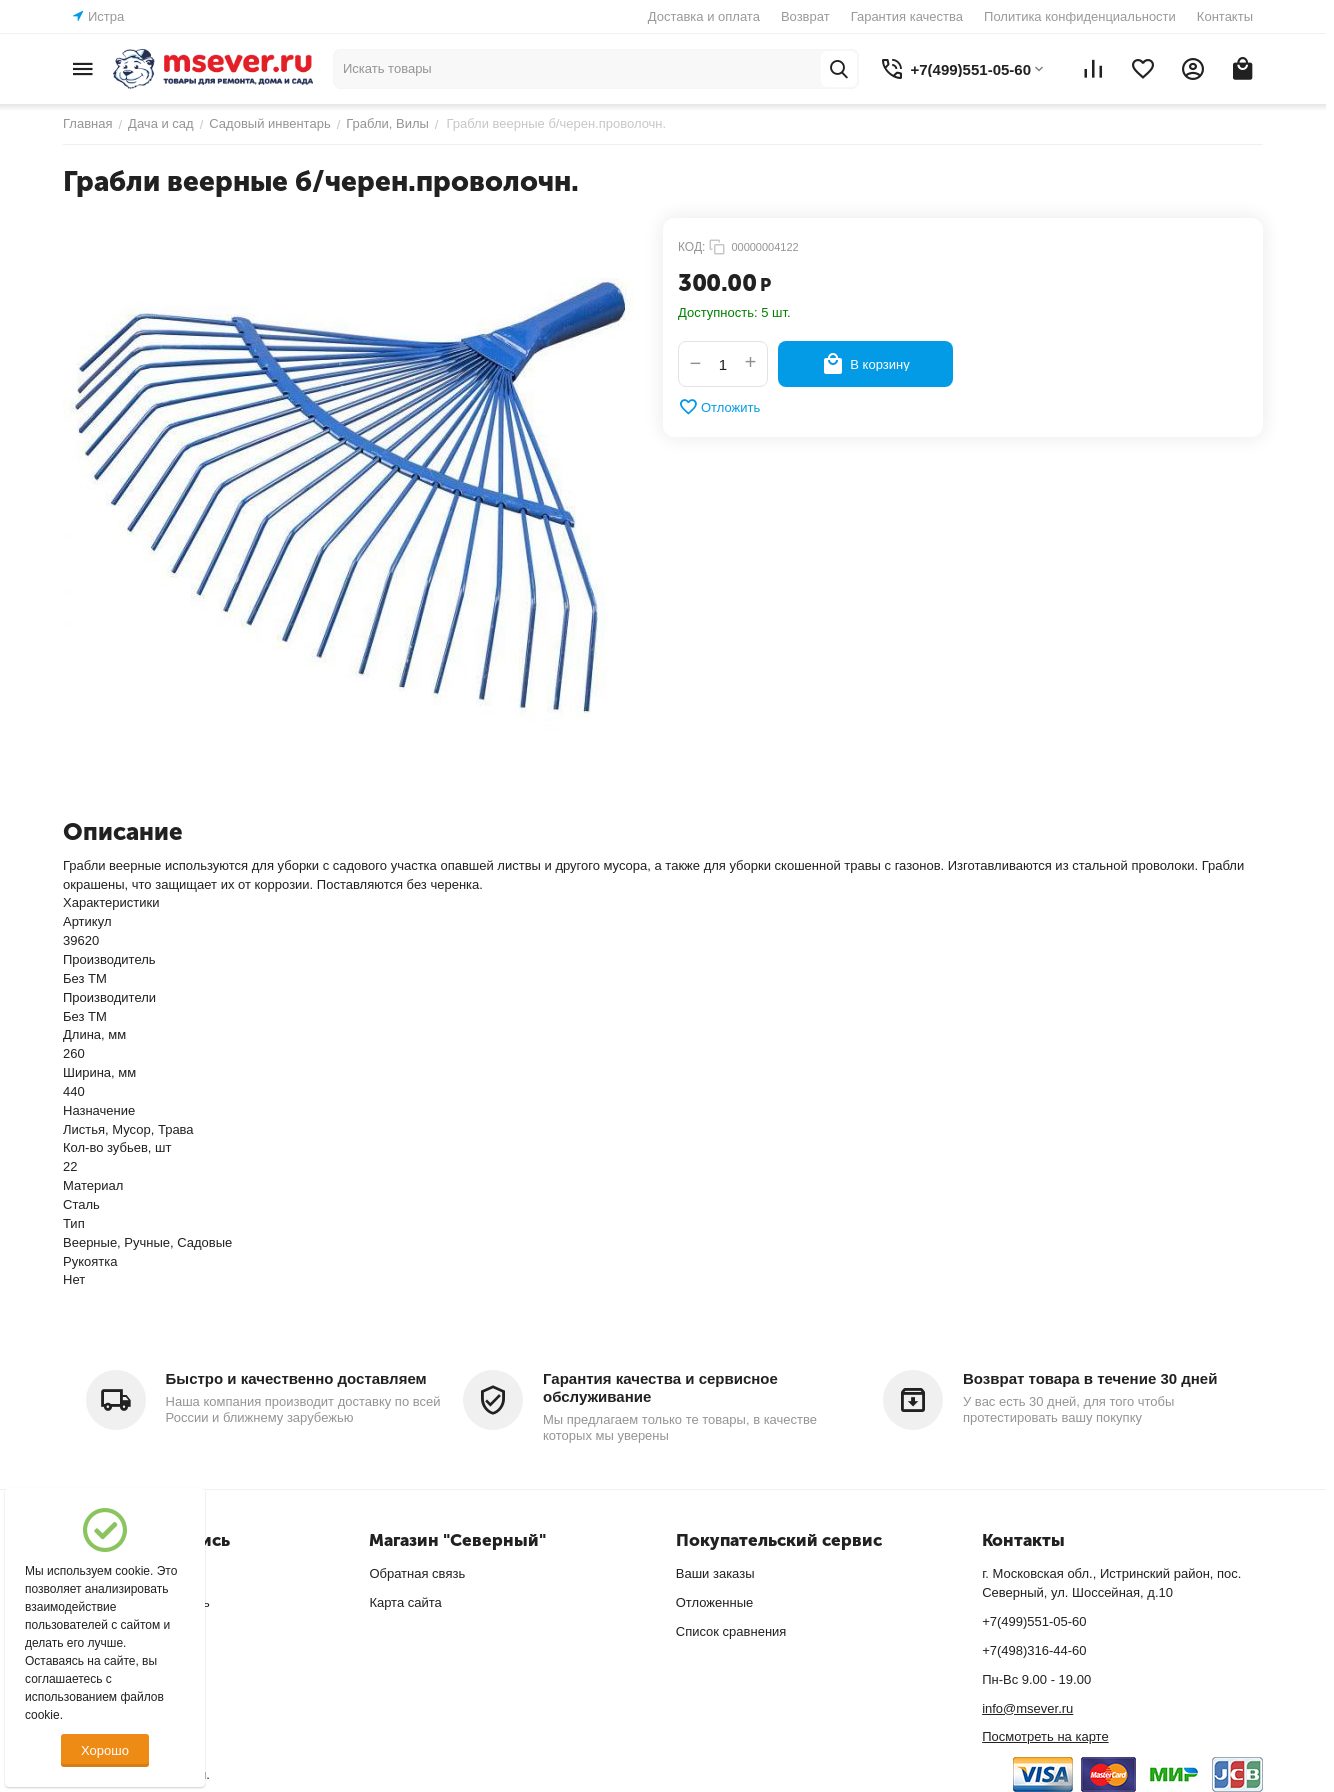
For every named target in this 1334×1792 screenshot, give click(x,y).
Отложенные (714, 1602)
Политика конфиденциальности (1080, 16)
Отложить (719, 407)
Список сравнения (731, 1631)
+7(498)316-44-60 (1034, 1650)
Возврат (805, 16)
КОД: (691, 247)
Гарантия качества (907, 16)
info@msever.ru (1027, 1708)
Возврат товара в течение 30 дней (1090, 1378)
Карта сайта (405, 1602)
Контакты (1225, 16)
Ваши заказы (715, 1573)
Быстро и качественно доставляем (296, 1378)
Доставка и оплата (704, 16)
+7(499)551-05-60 (1034, 1621)
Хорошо (105, 1750)
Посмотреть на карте (1045, 1736)
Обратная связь (417, 1573)
